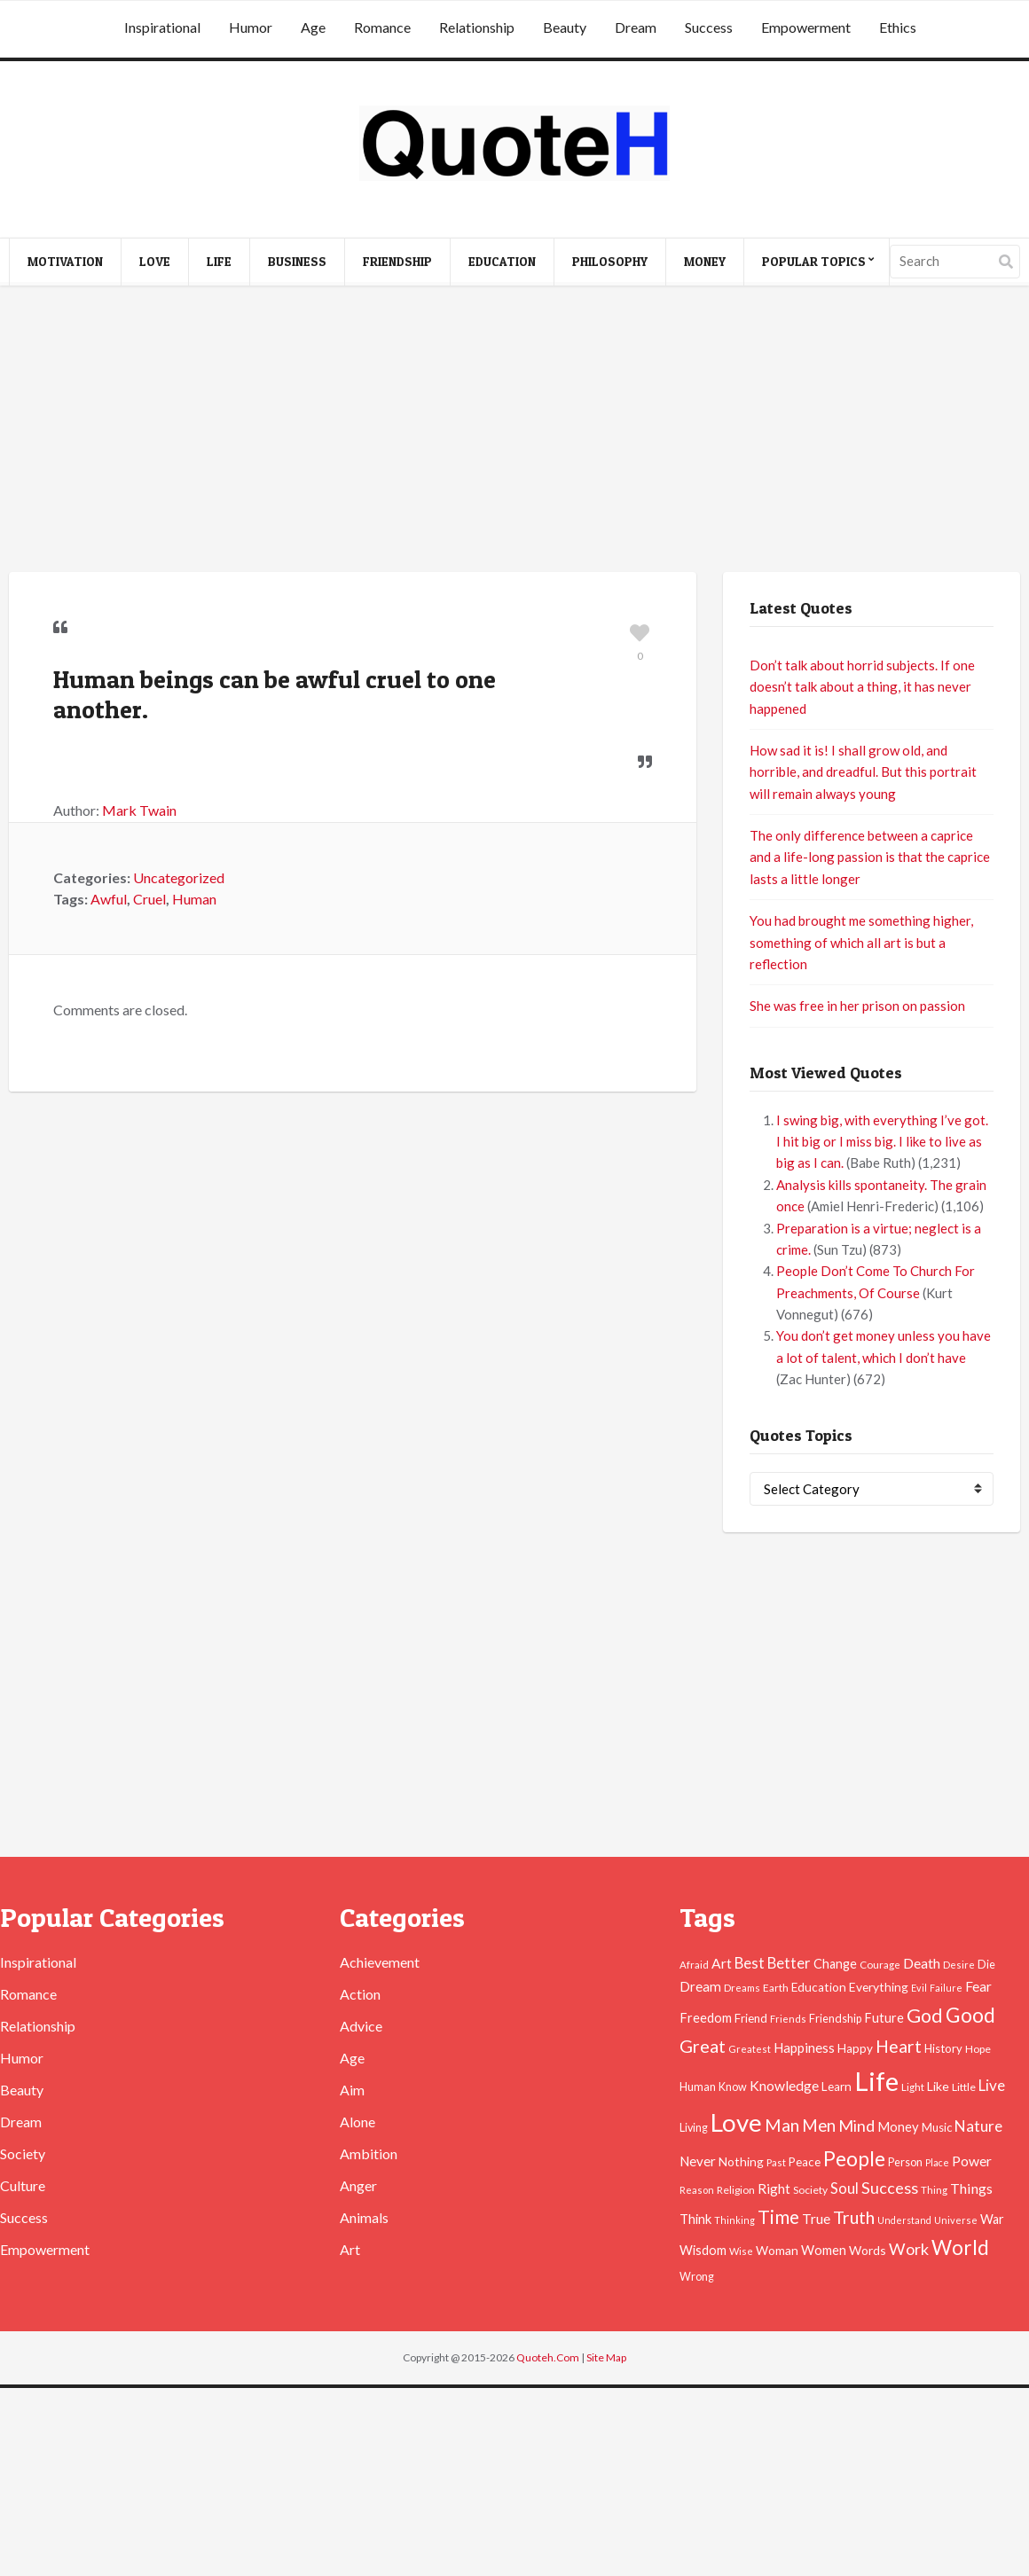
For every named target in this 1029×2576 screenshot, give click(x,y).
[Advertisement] (515, 430)
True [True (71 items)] (816, 2219)
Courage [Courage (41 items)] (880, 1964)
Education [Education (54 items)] (818, 1987)
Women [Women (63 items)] (823, 2250)
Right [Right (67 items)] (774, 2188)
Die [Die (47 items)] (986, 1964)
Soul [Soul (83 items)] (844, 2188)
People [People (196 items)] (854, 2158)
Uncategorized (178, 877)
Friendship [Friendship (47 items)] (835, 2018)
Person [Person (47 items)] (905, 2162)
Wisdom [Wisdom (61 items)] (703, 2250)
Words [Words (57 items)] (867, 2250)
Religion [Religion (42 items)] (736, 2189)
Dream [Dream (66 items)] (700, 1986)
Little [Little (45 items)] (964, 2087)
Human (194, 898)
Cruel (149, 898)
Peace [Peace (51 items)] (805, 2162)
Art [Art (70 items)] (721, 1963)
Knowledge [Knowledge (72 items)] (784, 2086)
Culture (22, 2185)
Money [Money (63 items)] (898, 2126)
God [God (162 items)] (925, 2015)
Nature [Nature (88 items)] (978, 2126)
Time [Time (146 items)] (778, 2216)
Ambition (368, 2153)
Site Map (606, 2357)
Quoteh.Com (547, 2357)
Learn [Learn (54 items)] (836, 2086)
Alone (357, 2121)
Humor (250, 27)
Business (297, 261)
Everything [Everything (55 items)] (878, 1986)
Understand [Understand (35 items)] (904, 2220)
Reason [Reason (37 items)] (696, 2190)
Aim (352, 2089)
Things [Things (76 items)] (971, 2188)
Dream (635, 27)
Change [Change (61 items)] (835, 1963)
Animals (364, 2217)
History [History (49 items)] (943, 2048)
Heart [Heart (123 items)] (899, 2046)
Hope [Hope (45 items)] (978, 2048)
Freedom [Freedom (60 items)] (705, 2017)
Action (360, 1993)
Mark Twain (139, 810)
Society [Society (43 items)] (810, 2189)
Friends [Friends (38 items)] (788, 2018)
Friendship (397, 261)
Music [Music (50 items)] (937, 2127)
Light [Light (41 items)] (912, 2086)
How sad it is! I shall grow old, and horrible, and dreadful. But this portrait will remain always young (863, 772)
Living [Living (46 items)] (693, 2127)
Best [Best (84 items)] (749, 1963)
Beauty (564, 27)
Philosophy (610, 261)
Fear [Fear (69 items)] (978, 1986)
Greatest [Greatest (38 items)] (749, 2049)
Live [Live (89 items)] (991, 2085)
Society (22, 2153)
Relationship (476, 27)
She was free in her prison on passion (857, 1006)
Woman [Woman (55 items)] (777, 2250)
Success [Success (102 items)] (889, 2187)
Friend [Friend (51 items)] (750, 2018)
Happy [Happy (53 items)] (855, 2048)
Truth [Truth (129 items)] (854, 2217)
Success (709, 27)
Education (502, 261)
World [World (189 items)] (960, 2247)
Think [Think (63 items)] (695, 2219)
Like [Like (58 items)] (938, 2086)
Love (154, 261)
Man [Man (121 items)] (782, 2125)
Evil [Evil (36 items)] (919, 1987)
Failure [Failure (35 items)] (946, 1987)
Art (350, 2249)
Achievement (380, 1962)
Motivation (65, 261)
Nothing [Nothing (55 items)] (741, 2161)
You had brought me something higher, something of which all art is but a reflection (861, 942)
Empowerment (806, 27)
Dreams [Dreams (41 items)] (742, 1987)
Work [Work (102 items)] (909, 2249)
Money (705, 261)
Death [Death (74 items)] (921, 1962)
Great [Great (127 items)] (702, 2045)
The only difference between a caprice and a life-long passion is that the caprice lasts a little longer (870, 857)
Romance (382, 27)
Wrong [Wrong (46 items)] (696, 2276)
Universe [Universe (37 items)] (956, 2220)
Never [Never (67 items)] (697, 2161)
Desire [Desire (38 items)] (959, 1964)
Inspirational (162, 27)
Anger (358, 2185)
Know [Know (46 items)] (733, 2087)
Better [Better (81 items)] (789, 1963)
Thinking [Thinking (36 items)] (734, 2220)
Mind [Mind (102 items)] (856, 2125)
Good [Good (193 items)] (970, 2014)
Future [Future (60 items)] (884, 2017)
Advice (361, 2025)
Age (313, 27)
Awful (108, 898)
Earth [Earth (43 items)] (776, 1987)
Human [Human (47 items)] (697, 2087)
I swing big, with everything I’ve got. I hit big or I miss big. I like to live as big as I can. (882, 1141)
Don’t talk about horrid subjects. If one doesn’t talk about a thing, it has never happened (862, 686)
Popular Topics (814, 261)
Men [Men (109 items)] (819, 2125)
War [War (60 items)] (992, 2219)
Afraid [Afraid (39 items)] (694, 1964)
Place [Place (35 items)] (937, 2162)
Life (219, 261)
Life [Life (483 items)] (876, 2080)
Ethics (897, 27)
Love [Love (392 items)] (736, 2122)
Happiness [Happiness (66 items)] (804, 2047)
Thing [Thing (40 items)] (934, 2190)
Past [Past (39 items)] (776, 2162)
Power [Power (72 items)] (972, 2161)
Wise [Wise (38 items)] (741, 2251)
